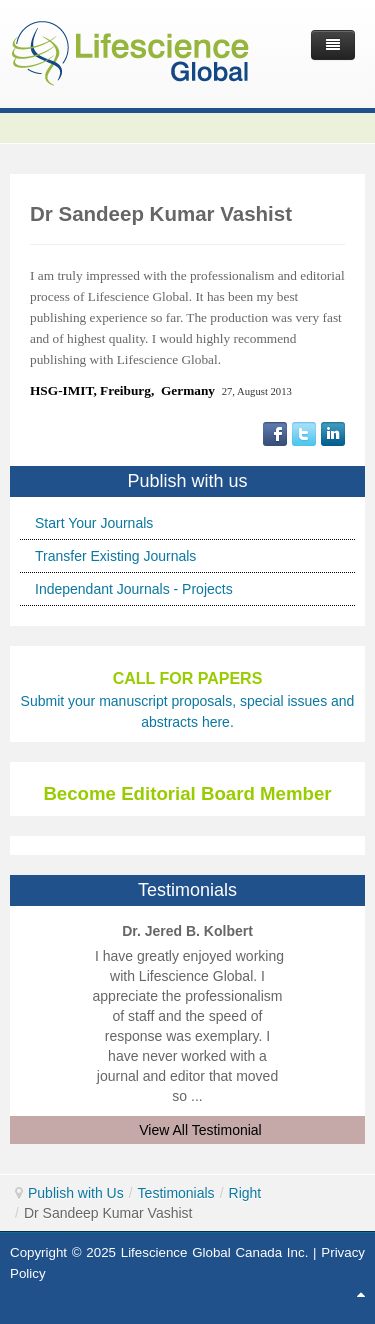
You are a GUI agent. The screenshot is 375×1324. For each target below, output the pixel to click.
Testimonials (176, 1193)
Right (245, 1193)
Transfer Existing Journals (115, 556)
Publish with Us (76, 1193)
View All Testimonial (200, 1130)
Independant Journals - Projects (134, 589)
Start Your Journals (94, 523)
